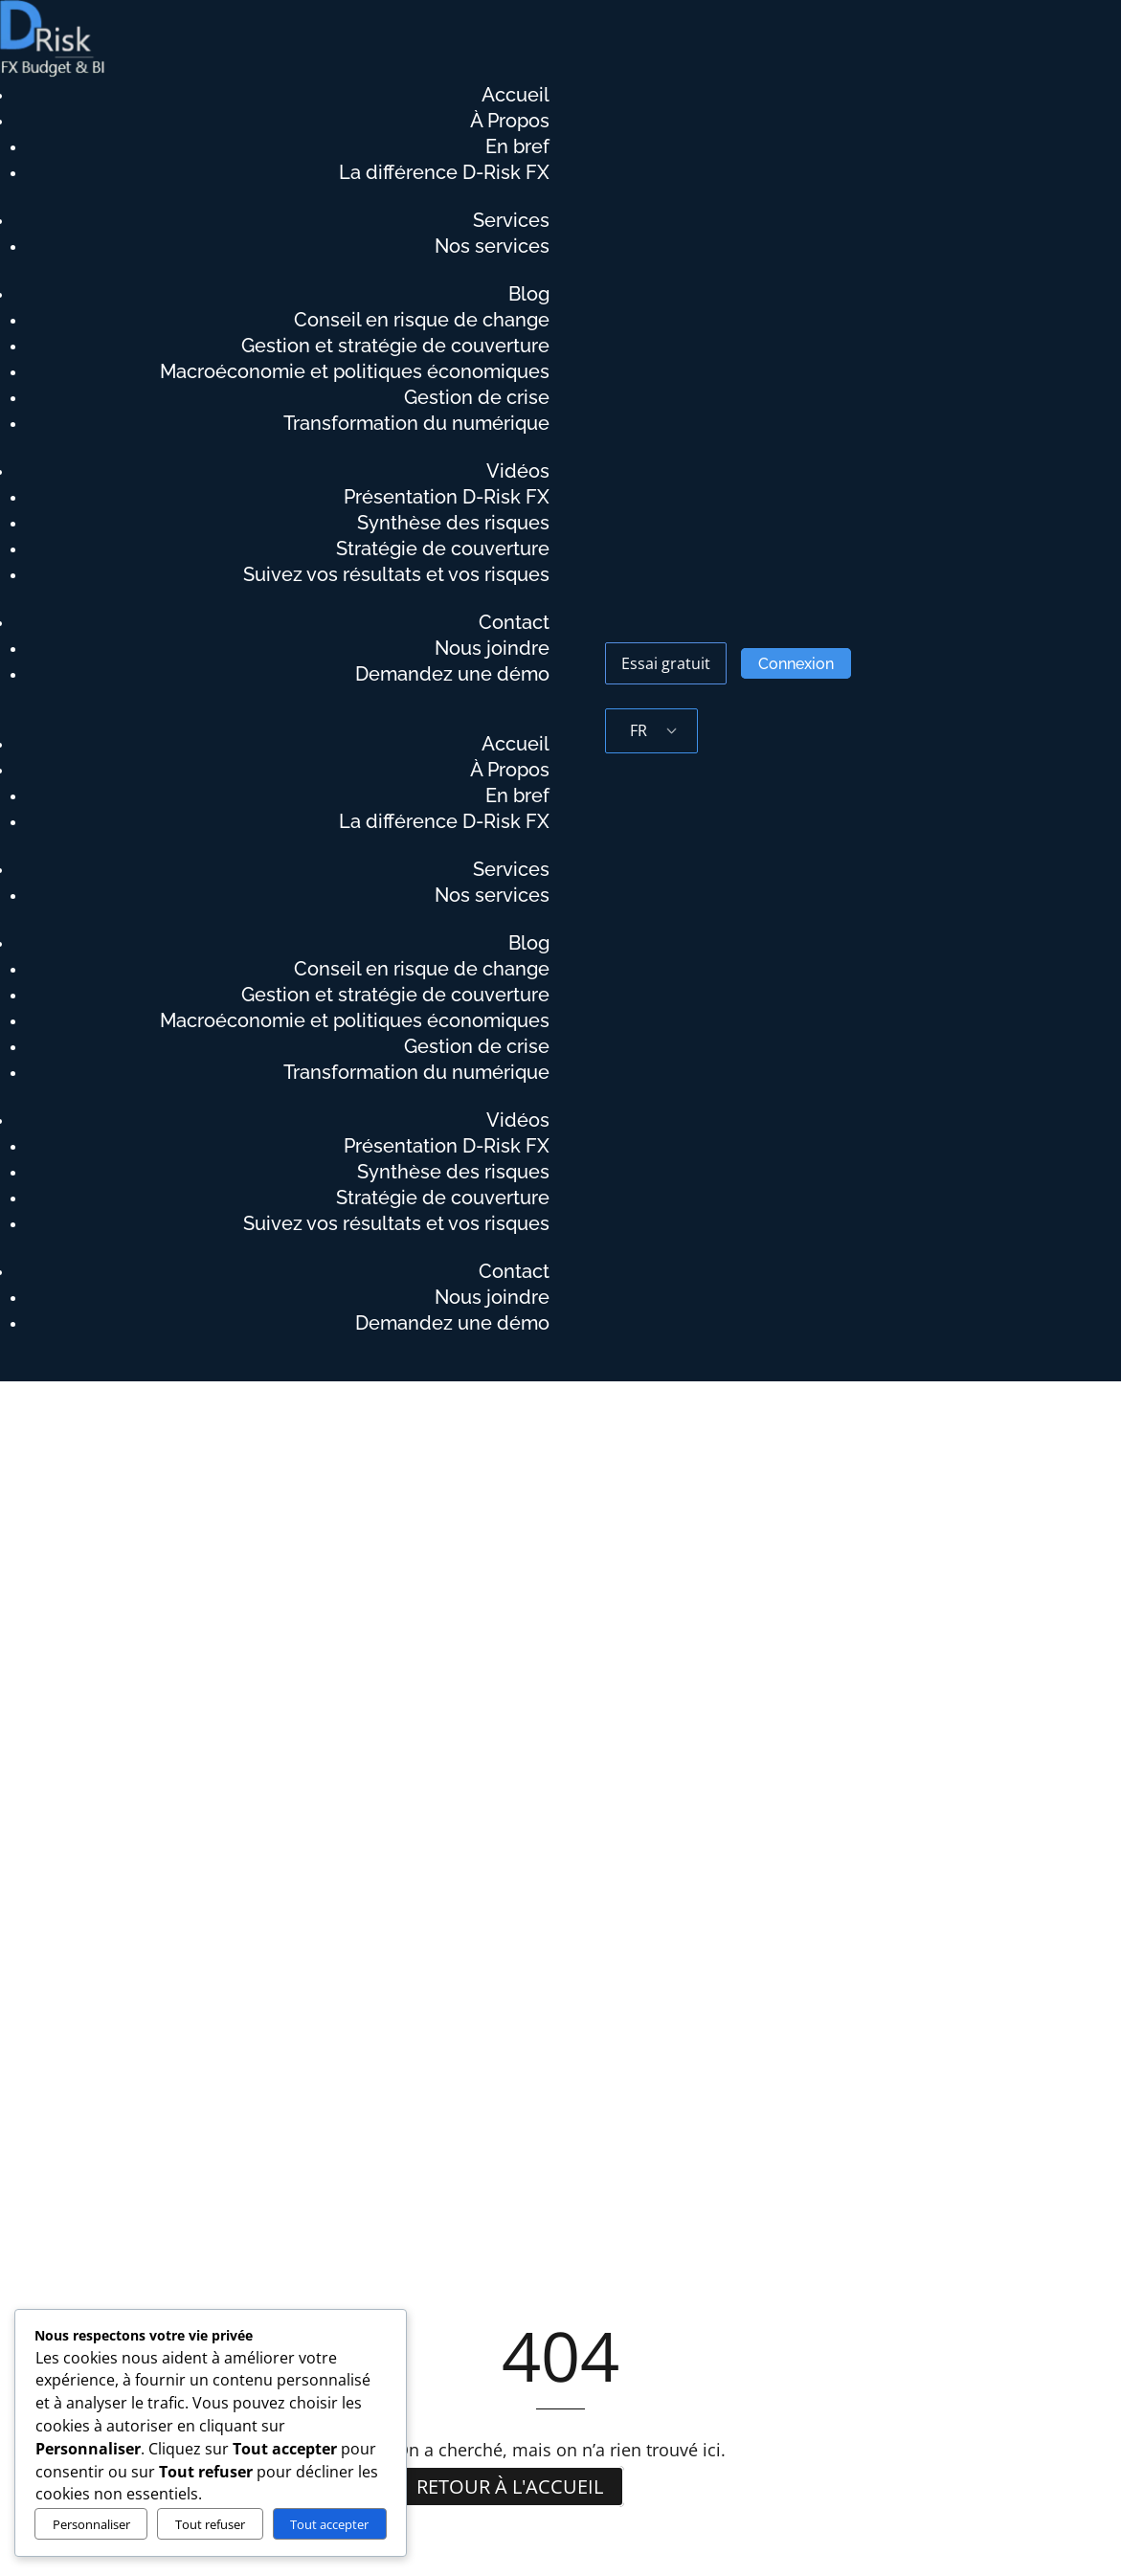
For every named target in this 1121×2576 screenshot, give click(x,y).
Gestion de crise (476, 398)
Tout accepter (329, 2524)
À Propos (509, 121)
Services (511, 221)
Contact (514, 623)
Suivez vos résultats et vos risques (396, 575)
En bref (517, 147)
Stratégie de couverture (442, 549)
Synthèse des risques (453, 523)
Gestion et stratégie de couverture (395, 346)
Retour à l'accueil (509, 2486)
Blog (528, 294)
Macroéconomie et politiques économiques (354, 372)
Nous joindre (492, 649)
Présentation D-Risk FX (446, 497)
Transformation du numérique (416, 424)
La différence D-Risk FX (444, 173)
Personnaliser (91, 2524)
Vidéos (517, 471)
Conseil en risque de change (421, 320)
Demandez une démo (452, 674)
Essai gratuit (665, 663)
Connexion (796, 664)
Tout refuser (210, 2524)
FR (638, 730)
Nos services (492, 246)
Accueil (515, 95)
